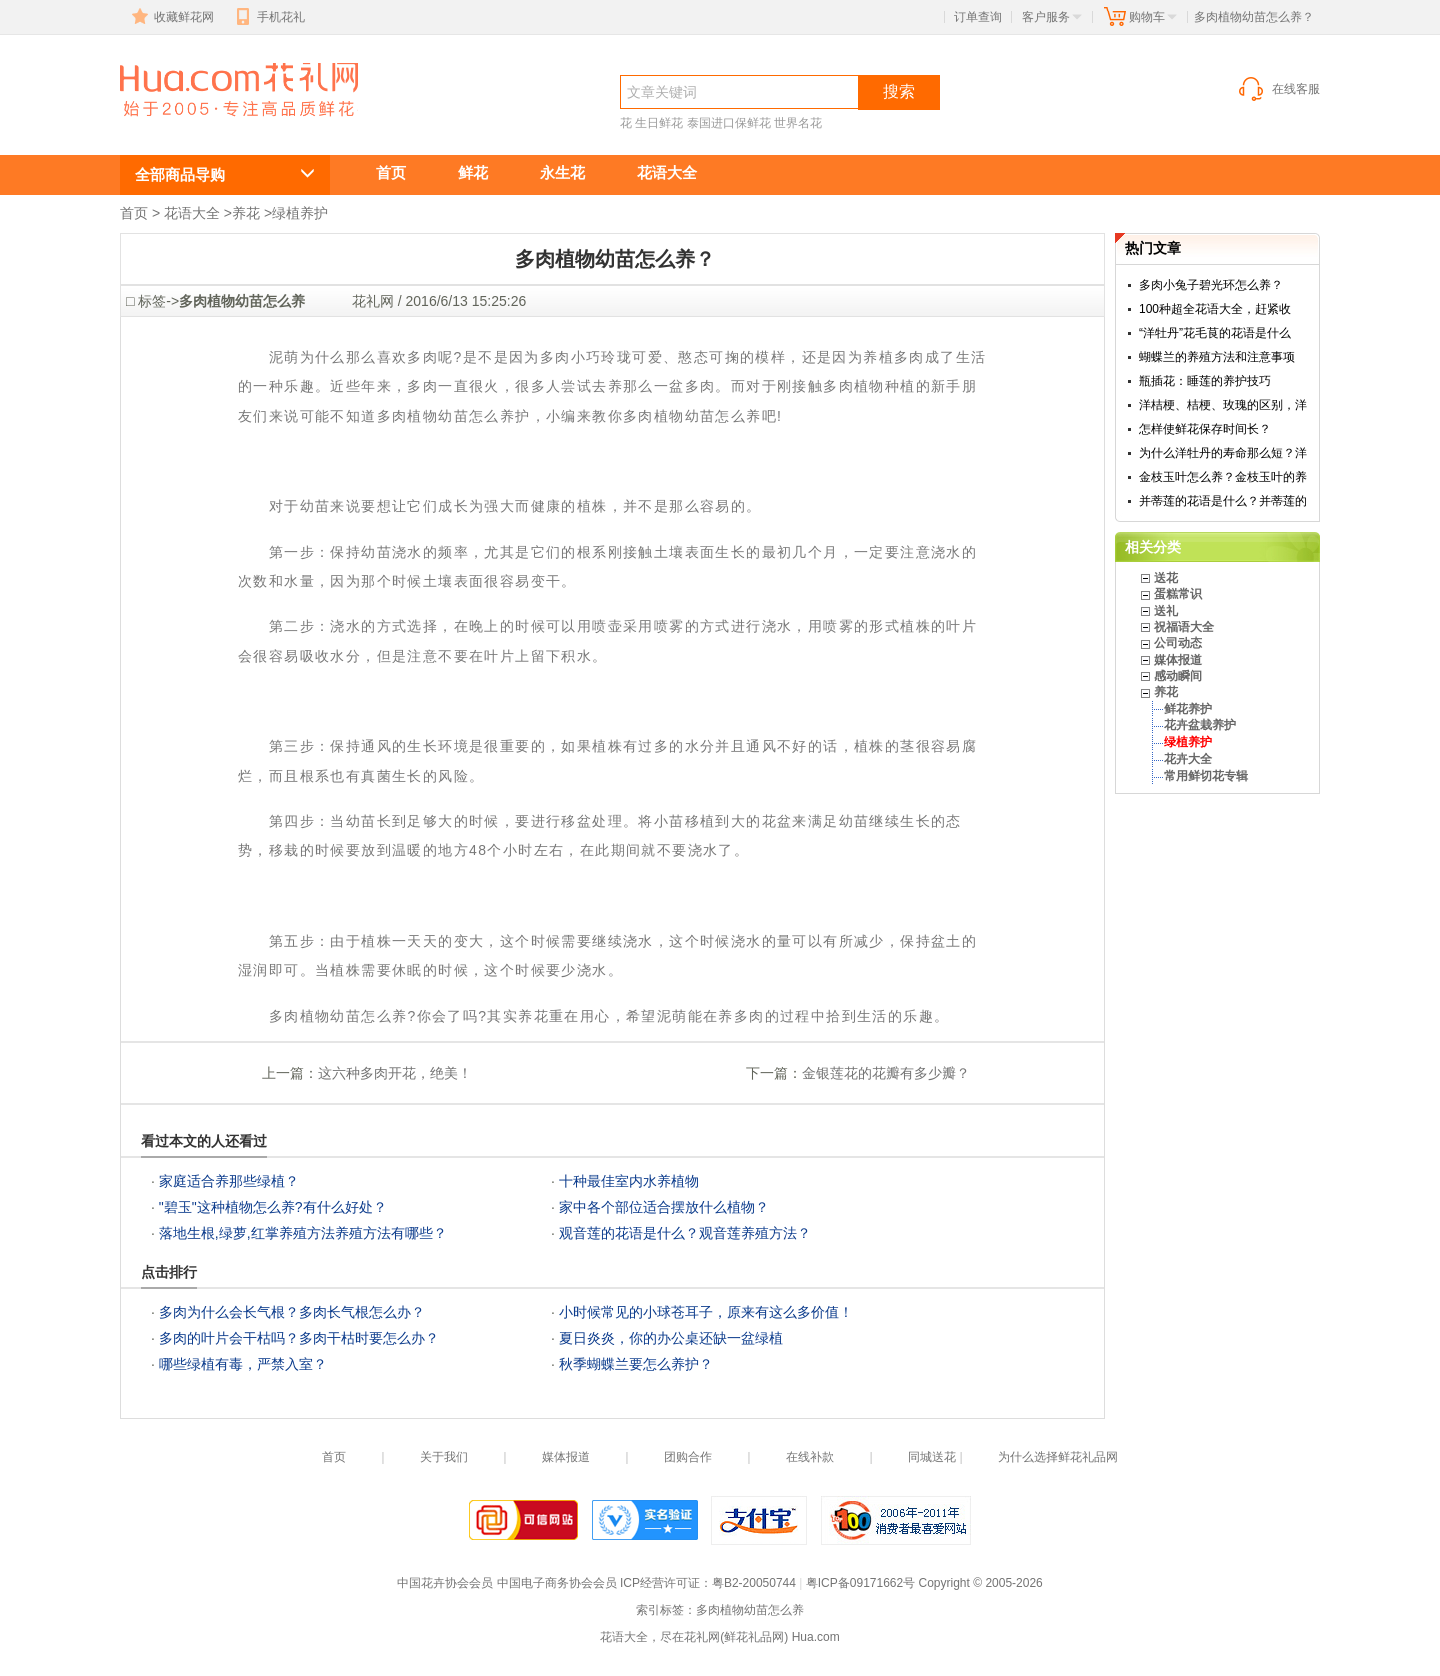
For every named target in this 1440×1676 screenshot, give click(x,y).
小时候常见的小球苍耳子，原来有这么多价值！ (706, 1312)
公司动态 (1178, 643)
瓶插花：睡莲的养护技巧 (1205, 381)
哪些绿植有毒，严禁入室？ (243, 1364)
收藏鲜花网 (171, 17)
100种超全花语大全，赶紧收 (1215, 309)
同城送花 (932, 1457)
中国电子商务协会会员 (557, 1583)
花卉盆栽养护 (1200, 725)
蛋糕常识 (1178, 594)
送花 (1166, 578)
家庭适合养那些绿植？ (229, 1181)
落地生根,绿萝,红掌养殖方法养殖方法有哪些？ (303, 1233)
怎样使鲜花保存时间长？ (1205, 429)
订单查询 (978, 17)
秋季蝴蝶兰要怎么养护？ (636, 1364)
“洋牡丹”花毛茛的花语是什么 (1215, 333)
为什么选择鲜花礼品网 (1058, 1457)
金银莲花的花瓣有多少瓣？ (886, 1073)
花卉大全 (1188, 759)
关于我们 (444, 1457)
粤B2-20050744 (754, 1583)
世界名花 (798, 123)
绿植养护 (300, 213)
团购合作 (688, 1457)
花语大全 (667, 172)
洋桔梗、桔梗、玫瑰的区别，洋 (1223, 405)
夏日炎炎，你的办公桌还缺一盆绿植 (671, 1338)
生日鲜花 (659, 123)
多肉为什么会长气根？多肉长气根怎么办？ (292, 1312)
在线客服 (1278, 89)
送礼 (1166, 611)
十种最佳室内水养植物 (629, 1181)
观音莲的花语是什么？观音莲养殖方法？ (685, 1233)
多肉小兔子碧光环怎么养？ (1211, 285)
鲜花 (473, 172)
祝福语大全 (1184, 627)
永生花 (562, 172)
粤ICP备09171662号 (860, 1583)
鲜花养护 (1188, 709)
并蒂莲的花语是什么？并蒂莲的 (1223, 501)
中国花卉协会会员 (445, 1583)
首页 (391, 172)
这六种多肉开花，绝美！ (395, 1073)
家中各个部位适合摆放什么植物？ (664, 1207)
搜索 (899, 91)
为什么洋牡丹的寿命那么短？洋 (1223, 453)
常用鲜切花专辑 (1206, 776)
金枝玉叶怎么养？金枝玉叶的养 (1223, 477)
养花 (246, 213)
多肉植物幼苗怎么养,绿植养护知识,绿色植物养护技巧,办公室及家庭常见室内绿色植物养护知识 (228, 126)
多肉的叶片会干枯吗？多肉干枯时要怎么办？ (299, 1338)
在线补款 (810, 1457)
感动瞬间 (1178, 676)
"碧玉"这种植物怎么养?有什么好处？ (273, 1207)
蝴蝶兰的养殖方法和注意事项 (1217, 357)
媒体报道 (1178, 660)
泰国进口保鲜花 (729, 123)
